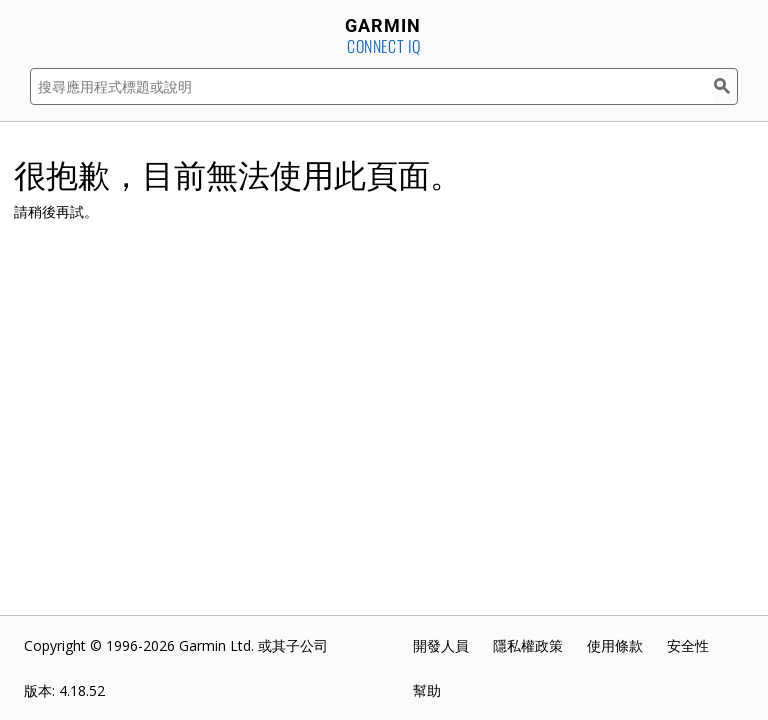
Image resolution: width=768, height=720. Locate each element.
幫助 (427, 690)
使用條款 (615, 645)
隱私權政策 (528, 645)
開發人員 (441, 645)
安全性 (688, 645)
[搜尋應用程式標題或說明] (372, 86)
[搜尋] (726, 86)
